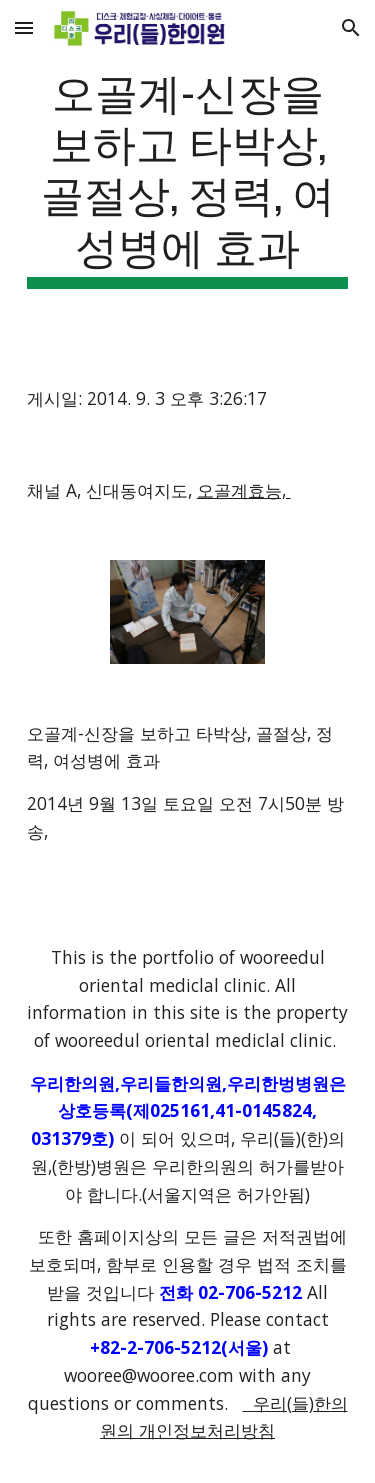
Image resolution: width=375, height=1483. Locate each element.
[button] (24, 27)
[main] (188, 176)
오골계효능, (244, 490)
